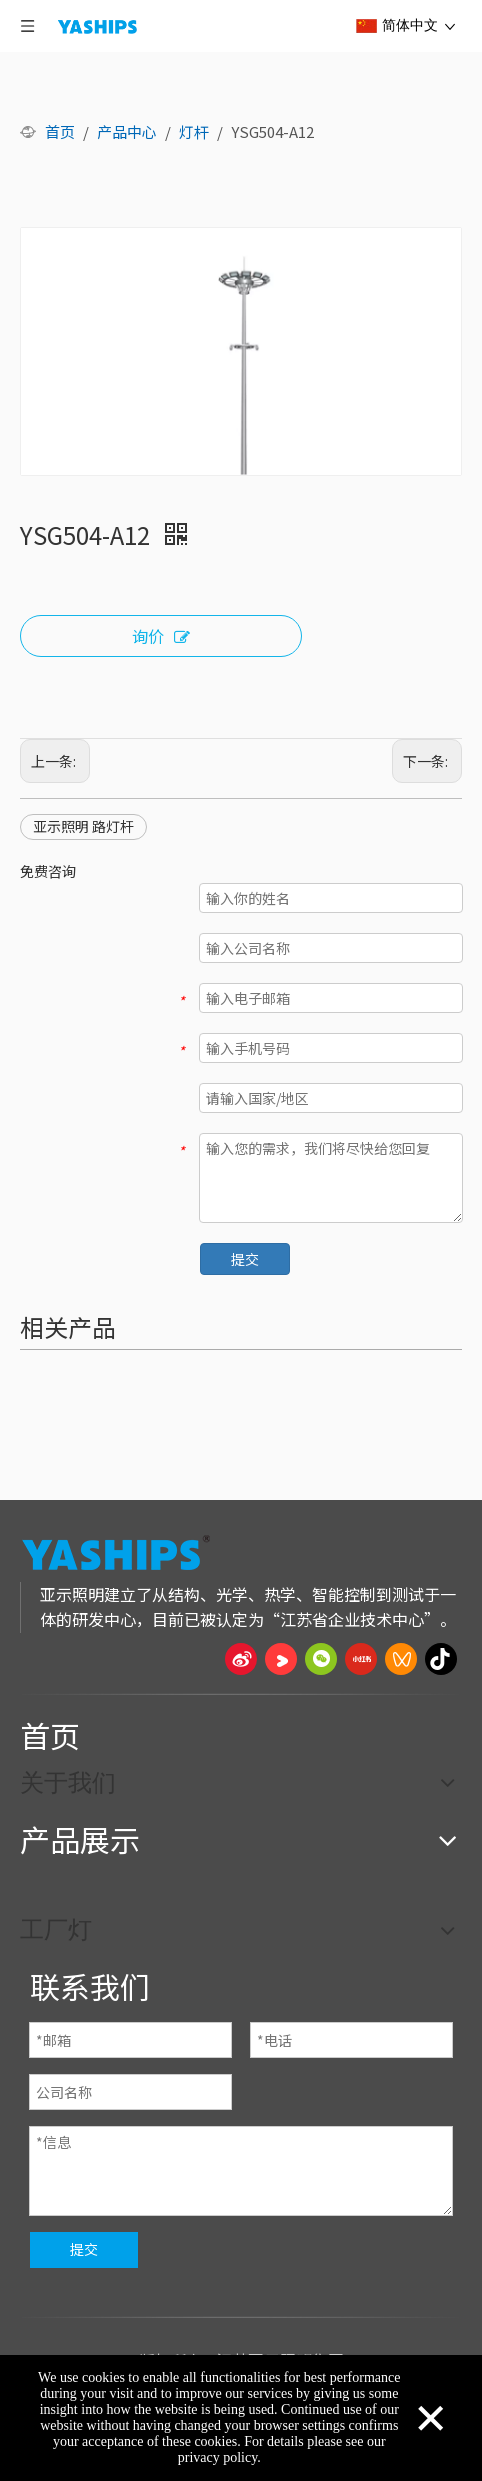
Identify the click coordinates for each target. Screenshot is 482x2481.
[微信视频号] (401, 1659)
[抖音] (441, 1659)
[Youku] (281, 1659)
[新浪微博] (241, 1659)
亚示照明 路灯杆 (83, 826)
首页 (50, 1735)
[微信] (321, 1659)
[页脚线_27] (241, 1693)
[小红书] (361, 1659)
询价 (161, 637)
